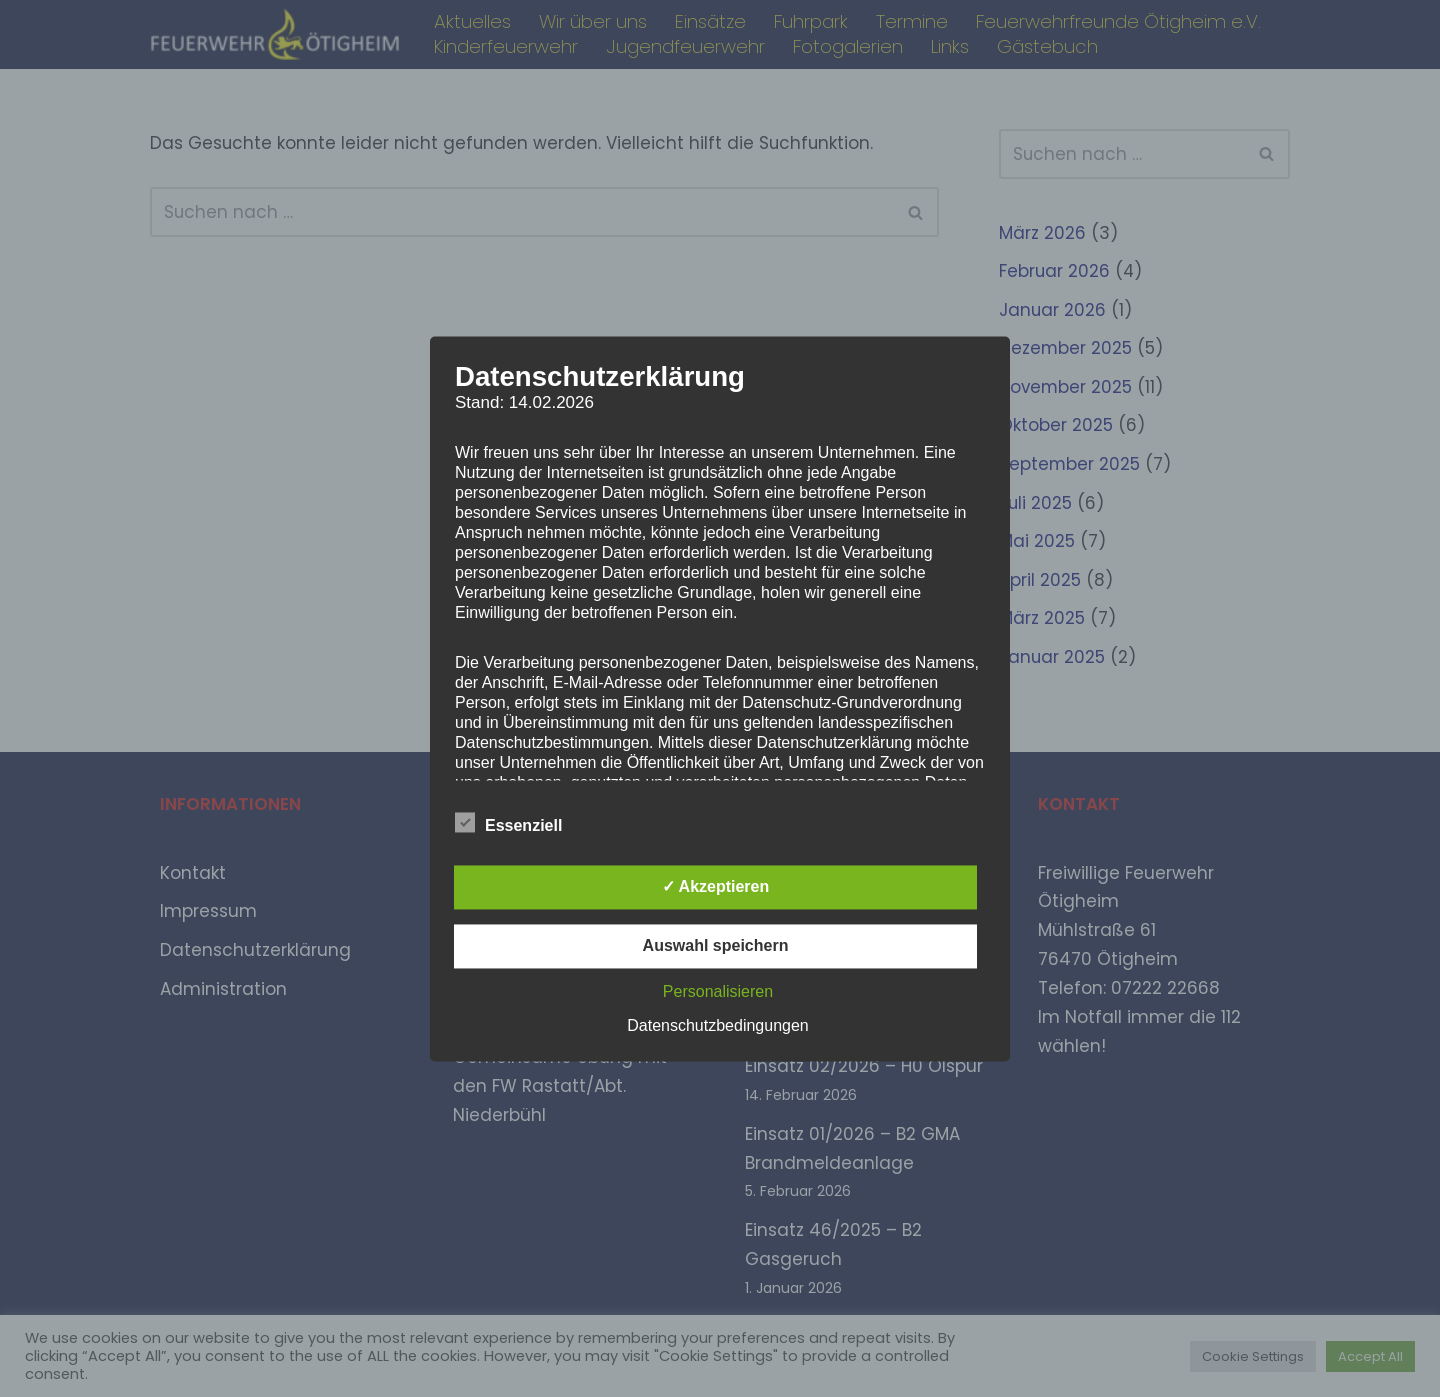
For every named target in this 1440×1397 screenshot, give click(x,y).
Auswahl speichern (716, 945)
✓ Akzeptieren (716, 886)
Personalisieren (718, 991)
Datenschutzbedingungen (717, 1025)
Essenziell (508, 822)
